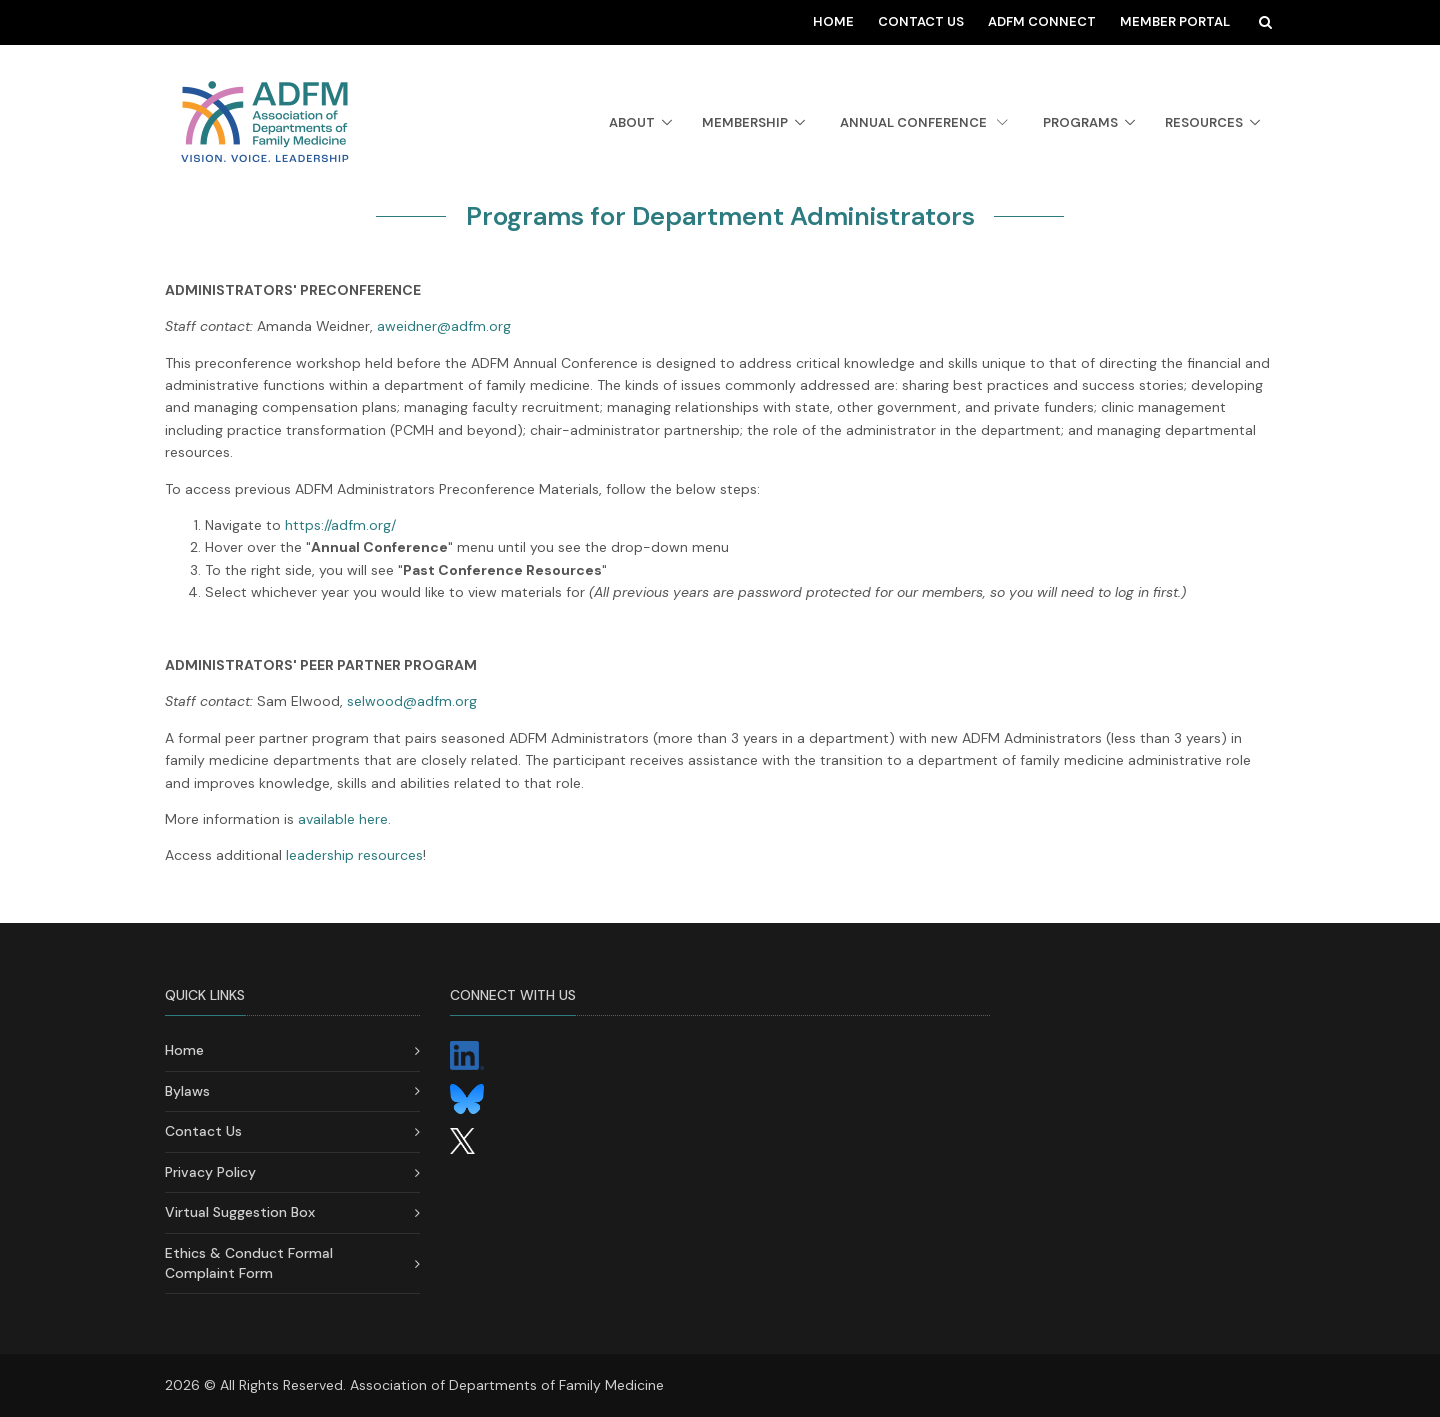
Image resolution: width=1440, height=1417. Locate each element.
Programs (1080, 122)
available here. (344, 819)
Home (833, 21)
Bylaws (187, 1091)
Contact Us (921, 21)
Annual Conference (924, 122)
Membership (745, 122)
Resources (1204, 122)
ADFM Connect (1042, 21)
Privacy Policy (210, 1172)
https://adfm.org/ (340, 525)
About (632, 122)
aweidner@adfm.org (444, 326)
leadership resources (354, 855)
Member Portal (1175, 21)
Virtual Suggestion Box (240, 1212)
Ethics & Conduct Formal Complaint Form (249, 1263)
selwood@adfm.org (412, 701)
